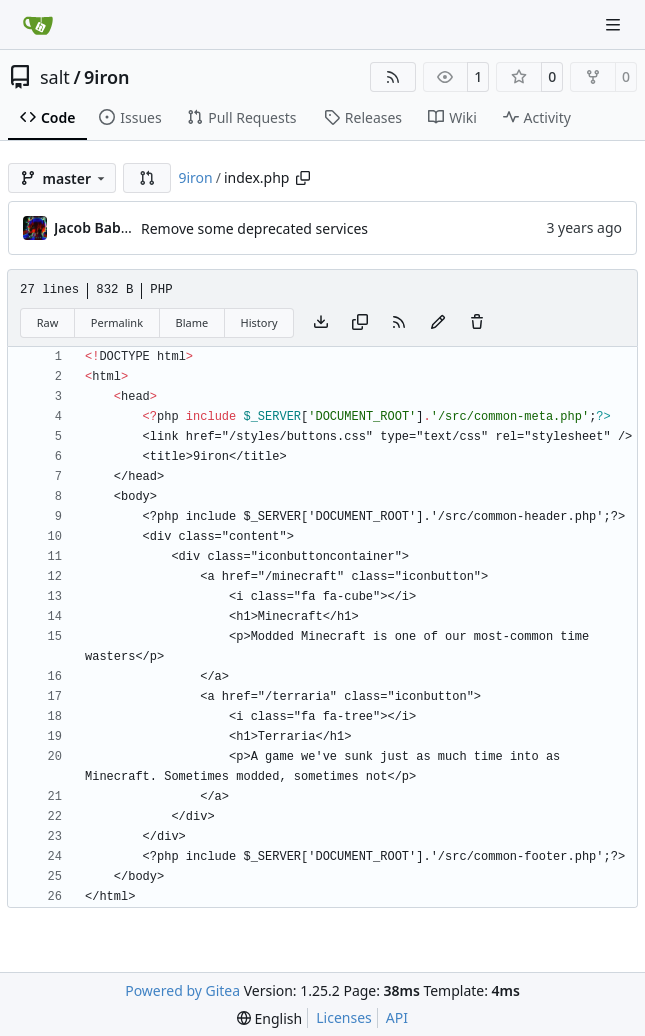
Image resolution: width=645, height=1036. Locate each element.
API (397, 1017)
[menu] (269, 1018)
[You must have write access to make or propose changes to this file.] (477, 323)
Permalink (117, 322)
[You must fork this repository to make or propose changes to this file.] (438, 323)
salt (55, 77)
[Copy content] (360, 323)
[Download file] (321, 323)
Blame (191, 322)
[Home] (38, 25)
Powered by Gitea (182, 990)
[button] (147, 178)
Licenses (344, 1017)
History (259, 322)
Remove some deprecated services (254, 228)
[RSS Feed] (393, 77)
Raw (48, 322)
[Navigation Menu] (615, 24)
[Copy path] (303, 178)
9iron (106, 77)
